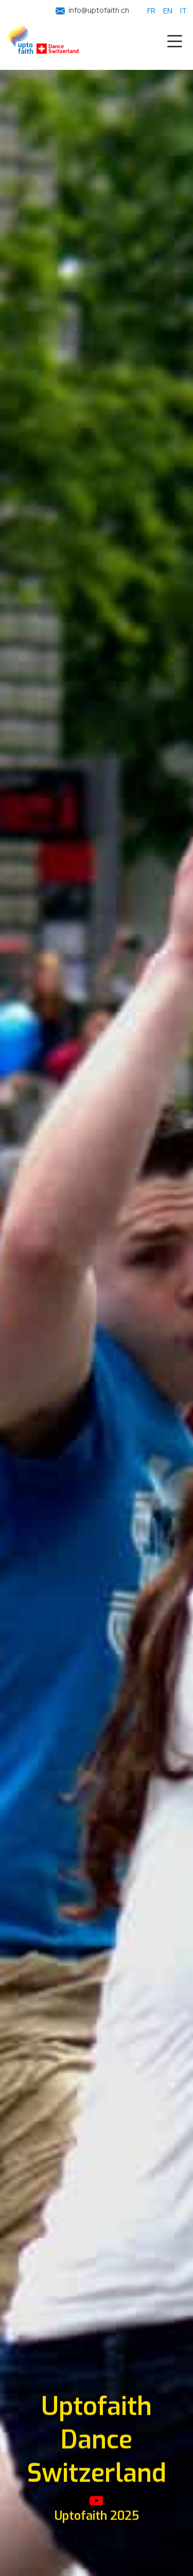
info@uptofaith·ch (98, 10)
